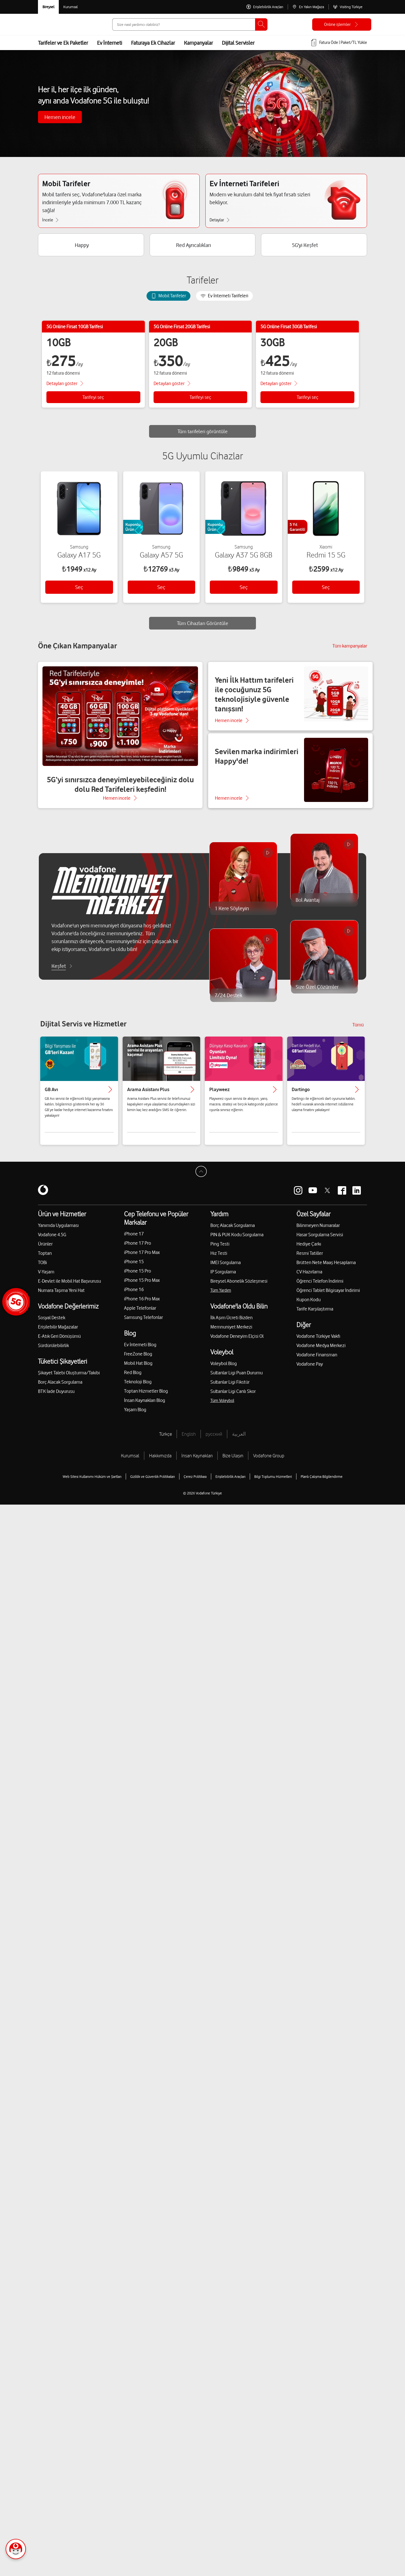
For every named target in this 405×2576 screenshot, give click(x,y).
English (189, 1441)
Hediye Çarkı (308, 1250)
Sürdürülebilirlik (53, 1352)
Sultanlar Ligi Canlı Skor (233, 1398)
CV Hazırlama (309, 1278)
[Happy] (91, 247)
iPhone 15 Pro (137, 1277)
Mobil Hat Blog (138, 1369)
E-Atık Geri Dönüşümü (59, 1342)
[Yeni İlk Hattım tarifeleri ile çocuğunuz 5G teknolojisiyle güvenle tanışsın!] (290, 703)
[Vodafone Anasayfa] (51, 24)
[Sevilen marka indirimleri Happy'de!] (290, 777)
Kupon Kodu (308, 1306)
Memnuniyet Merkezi (231, 1333)
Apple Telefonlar (140, 1314)
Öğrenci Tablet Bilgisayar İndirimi (328, 1297)
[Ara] (261, 24)
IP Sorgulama (223, 1278)
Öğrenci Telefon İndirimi (319, 1287)
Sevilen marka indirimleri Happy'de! (256, 763)
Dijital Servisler (238, 43)
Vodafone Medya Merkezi (321, 1352)
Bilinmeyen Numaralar (318, 1232)
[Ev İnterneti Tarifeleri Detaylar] (222, 221)
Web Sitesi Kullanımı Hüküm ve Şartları (92, 1483)
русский (214, 1441)
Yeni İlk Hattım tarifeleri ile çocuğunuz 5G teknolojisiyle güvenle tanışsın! (254, 701)
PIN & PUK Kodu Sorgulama (237, 1241)
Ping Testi (220, 1250)
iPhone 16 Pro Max (142, 1305)
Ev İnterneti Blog (140, 1351)
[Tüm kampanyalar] (349, 652)
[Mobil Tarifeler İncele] (53, 221)
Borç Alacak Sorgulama (60, 1388)
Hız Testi (218, 1259)
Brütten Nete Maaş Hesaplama (326, 1269)
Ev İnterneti (109, 43)
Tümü (358, 1031)
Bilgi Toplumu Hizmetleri (273, 1483)
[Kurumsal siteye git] (70, 7)
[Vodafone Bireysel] (48, 7)
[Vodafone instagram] (298, 1197)
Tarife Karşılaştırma (314, 1315)
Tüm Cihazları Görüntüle (202, 627)
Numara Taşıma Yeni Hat (61, 1297)
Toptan (45, 1259)
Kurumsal (130, 1462)
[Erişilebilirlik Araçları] (265, 7)
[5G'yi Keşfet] (314, 247)
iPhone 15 (134, 1268)
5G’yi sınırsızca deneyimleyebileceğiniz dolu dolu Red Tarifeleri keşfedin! (120, 791)
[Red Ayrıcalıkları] (203, 247)
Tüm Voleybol (222, 1407)
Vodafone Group (268, 1462)
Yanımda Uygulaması (58, 1232)
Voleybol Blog (223, 1370)
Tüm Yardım (220, 1297)
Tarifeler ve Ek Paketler (63, 43)
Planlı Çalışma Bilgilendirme (322, 1483)
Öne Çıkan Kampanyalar (77, 652)
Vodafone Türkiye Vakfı (318, 1342)
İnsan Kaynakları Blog (144, 1407)
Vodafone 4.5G (52, 1241)
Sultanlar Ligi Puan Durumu (236, 1379)
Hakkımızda (160, 1462)
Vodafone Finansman (316, 1361)
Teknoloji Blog (138, 1388)
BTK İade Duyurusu (56, 1398)
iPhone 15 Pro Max (142, 1286)
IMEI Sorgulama (225, 1269)
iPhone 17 (134, 1240)
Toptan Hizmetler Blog (146, 1397)
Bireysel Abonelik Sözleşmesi (238, 1287)
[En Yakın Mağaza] (308, 7)
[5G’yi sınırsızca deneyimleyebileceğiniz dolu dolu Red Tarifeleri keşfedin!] (120, 742)
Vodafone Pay (309, 1370)
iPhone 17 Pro (137, 1249)
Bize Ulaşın (232, 1462)
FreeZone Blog (138, 1360)
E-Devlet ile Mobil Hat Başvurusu (69, 1287)
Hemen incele (59, 117)
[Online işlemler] (341, 24)
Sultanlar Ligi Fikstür (229, 1388)
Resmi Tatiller (309, 1259)
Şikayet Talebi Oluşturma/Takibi (69, 1379)
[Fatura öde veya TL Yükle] (338, 42)
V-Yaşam (46, 1278)
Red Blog (132, 1379)
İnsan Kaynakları (197, 1462)
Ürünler (45, 1250)
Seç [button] (79, 591)
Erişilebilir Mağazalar (58, 1333)
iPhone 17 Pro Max (142, 1259)
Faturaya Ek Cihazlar (153, 43)
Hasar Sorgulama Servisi (319, 1241)
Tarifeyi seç (93, 399)
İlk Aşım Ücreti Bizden (231, 1324)
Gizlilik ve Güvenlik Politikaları (152, 1483)
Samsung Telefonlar (143, 1324)
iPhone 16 (134, 1296)
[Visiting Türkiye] (347, 7)
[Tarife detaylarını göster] (65, 385)
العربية (239, 1441)
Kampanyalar (198, 43)
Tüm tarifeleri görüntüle (203, 433)
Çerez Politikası (195, 1483)
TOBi (42, 1269)
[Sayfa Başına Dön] (202, 1180)
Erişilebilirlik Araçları (230, 1483)
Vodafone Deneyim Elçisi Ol (237, 1342)
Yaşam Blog (135, 1416)
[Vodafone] (43, 1197)
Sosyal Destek (51, 1324)
